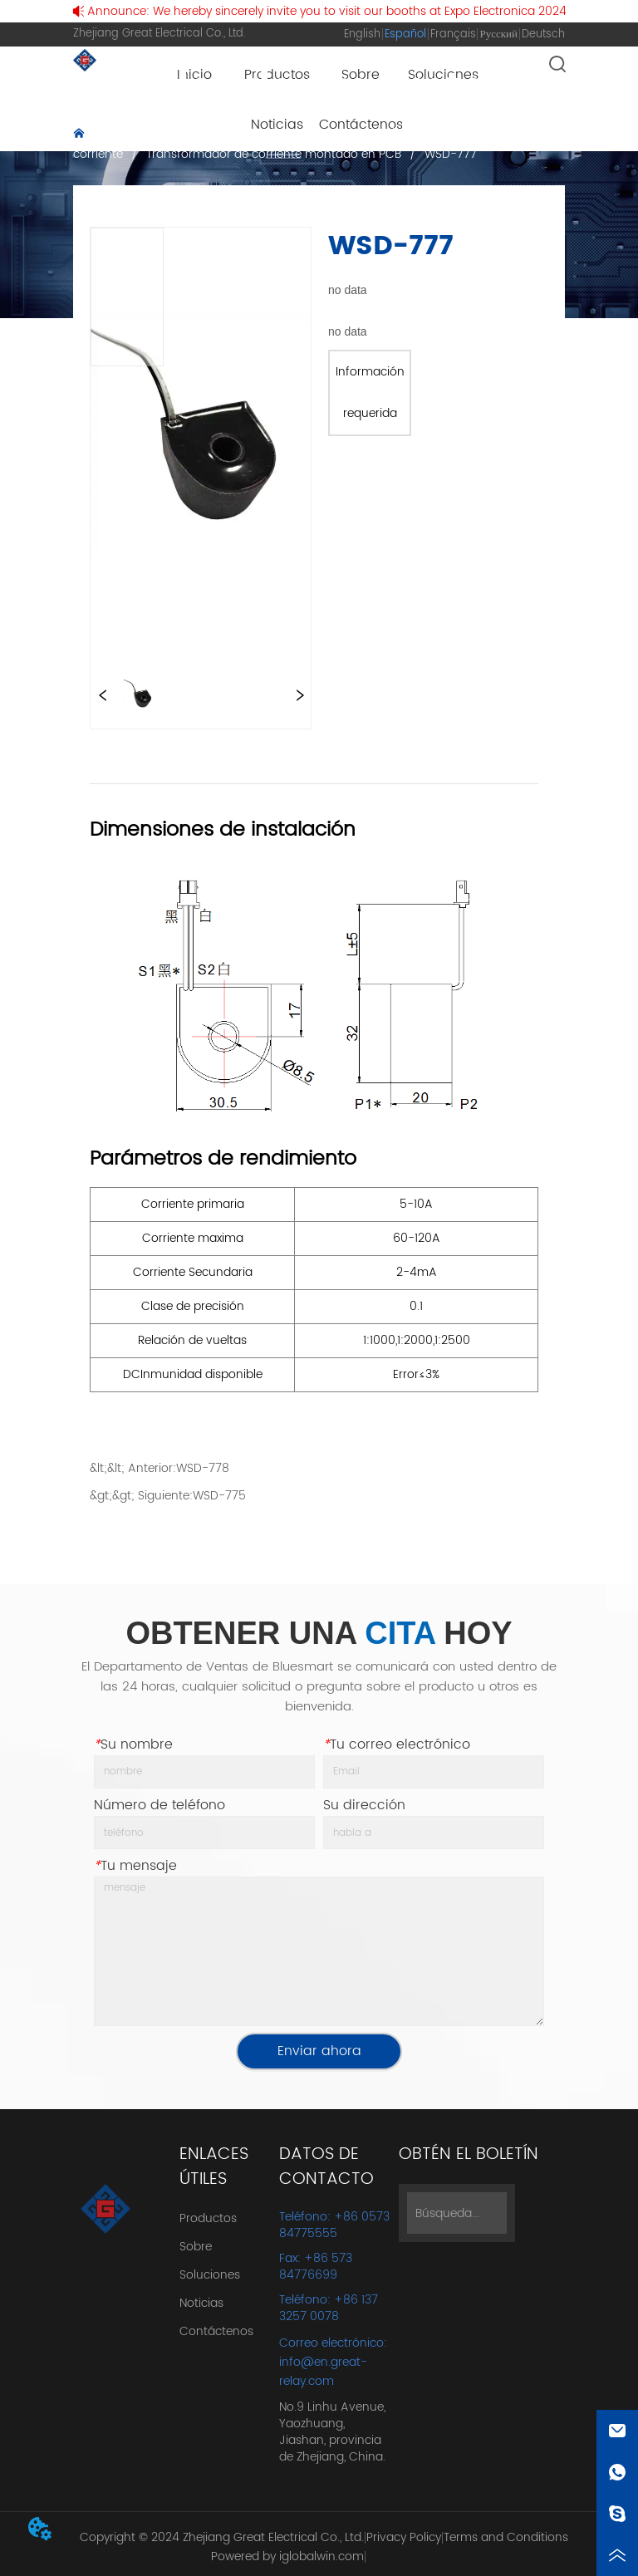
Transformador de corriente (303, 135)
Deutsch (543, 34)
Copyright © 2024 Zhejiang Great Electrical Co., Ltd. (222, 2537)
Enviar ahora (319, 2051)
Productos (173, 135)
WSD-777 (449, 154)
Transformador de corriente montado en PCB (274, 154)
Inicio (107, 135)
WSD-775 (219, 1495)
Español (405, 34)
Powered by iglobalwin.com (287, 2556)
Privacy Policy (403, 2537)
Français (453, 34)
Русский (498, 34)
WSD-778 (202, 1468)
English (362, 34)
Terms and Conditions (506, 2537)
